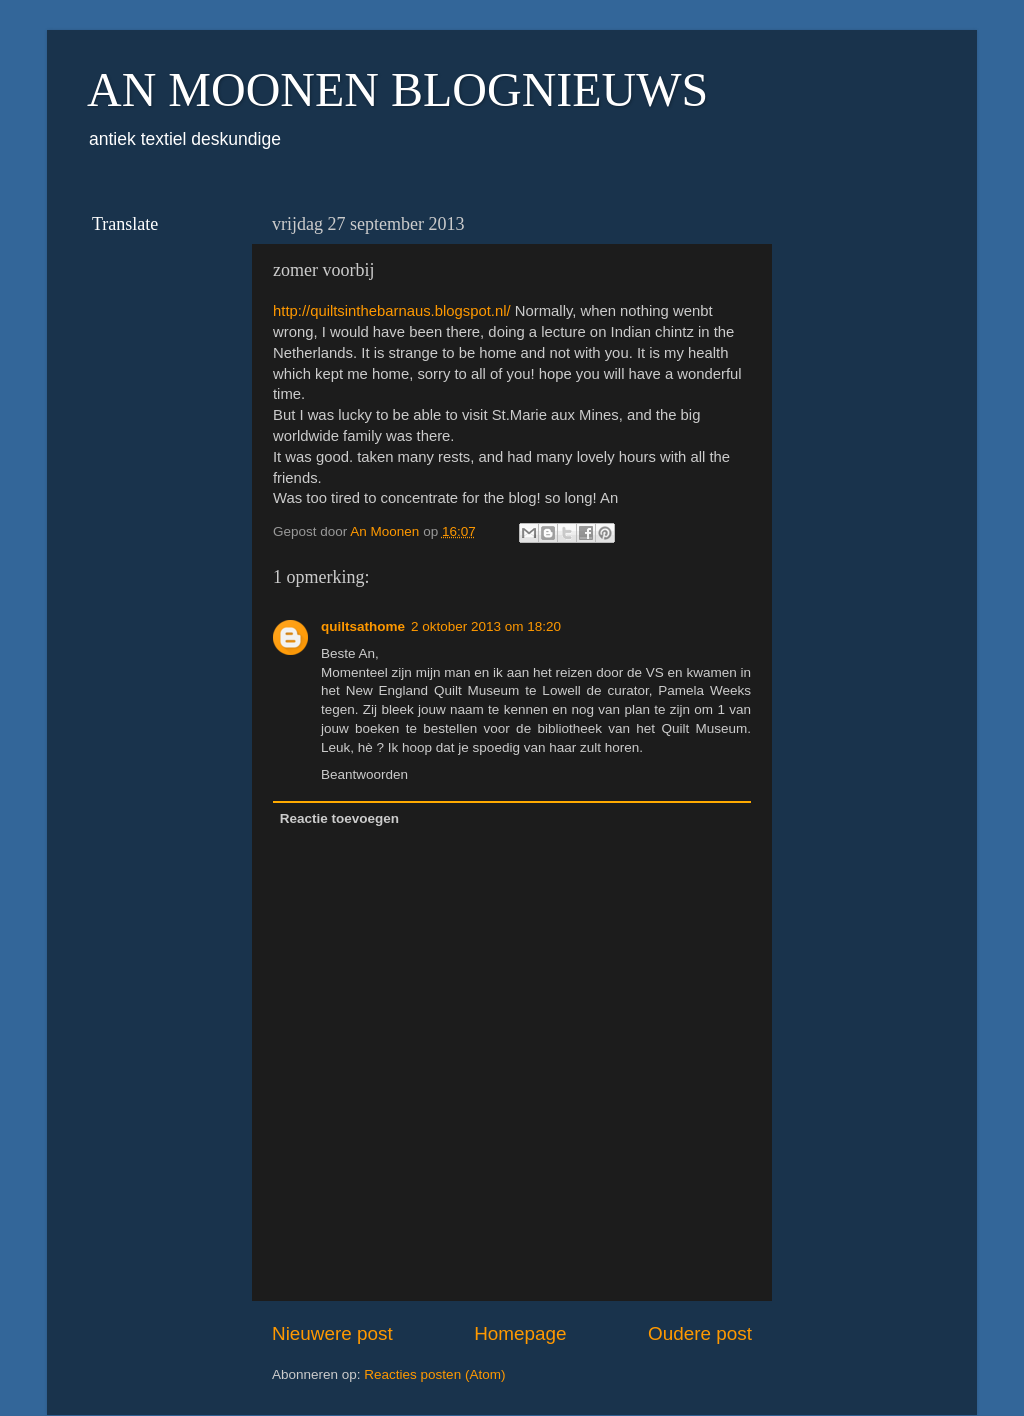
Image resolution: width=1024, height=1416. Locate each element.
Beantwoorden (364, 774)
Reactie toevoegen (339, 818)
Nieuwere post (332, 1333)
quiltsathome (363, 626)
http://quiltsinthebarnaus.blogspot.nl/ (392, 311)
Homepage (520, 1333)
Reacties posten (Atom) (434, 1374)
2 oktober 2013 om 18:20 (486, 626)
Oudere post (700, 1333)
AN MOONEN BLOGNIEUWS (397, 89)
